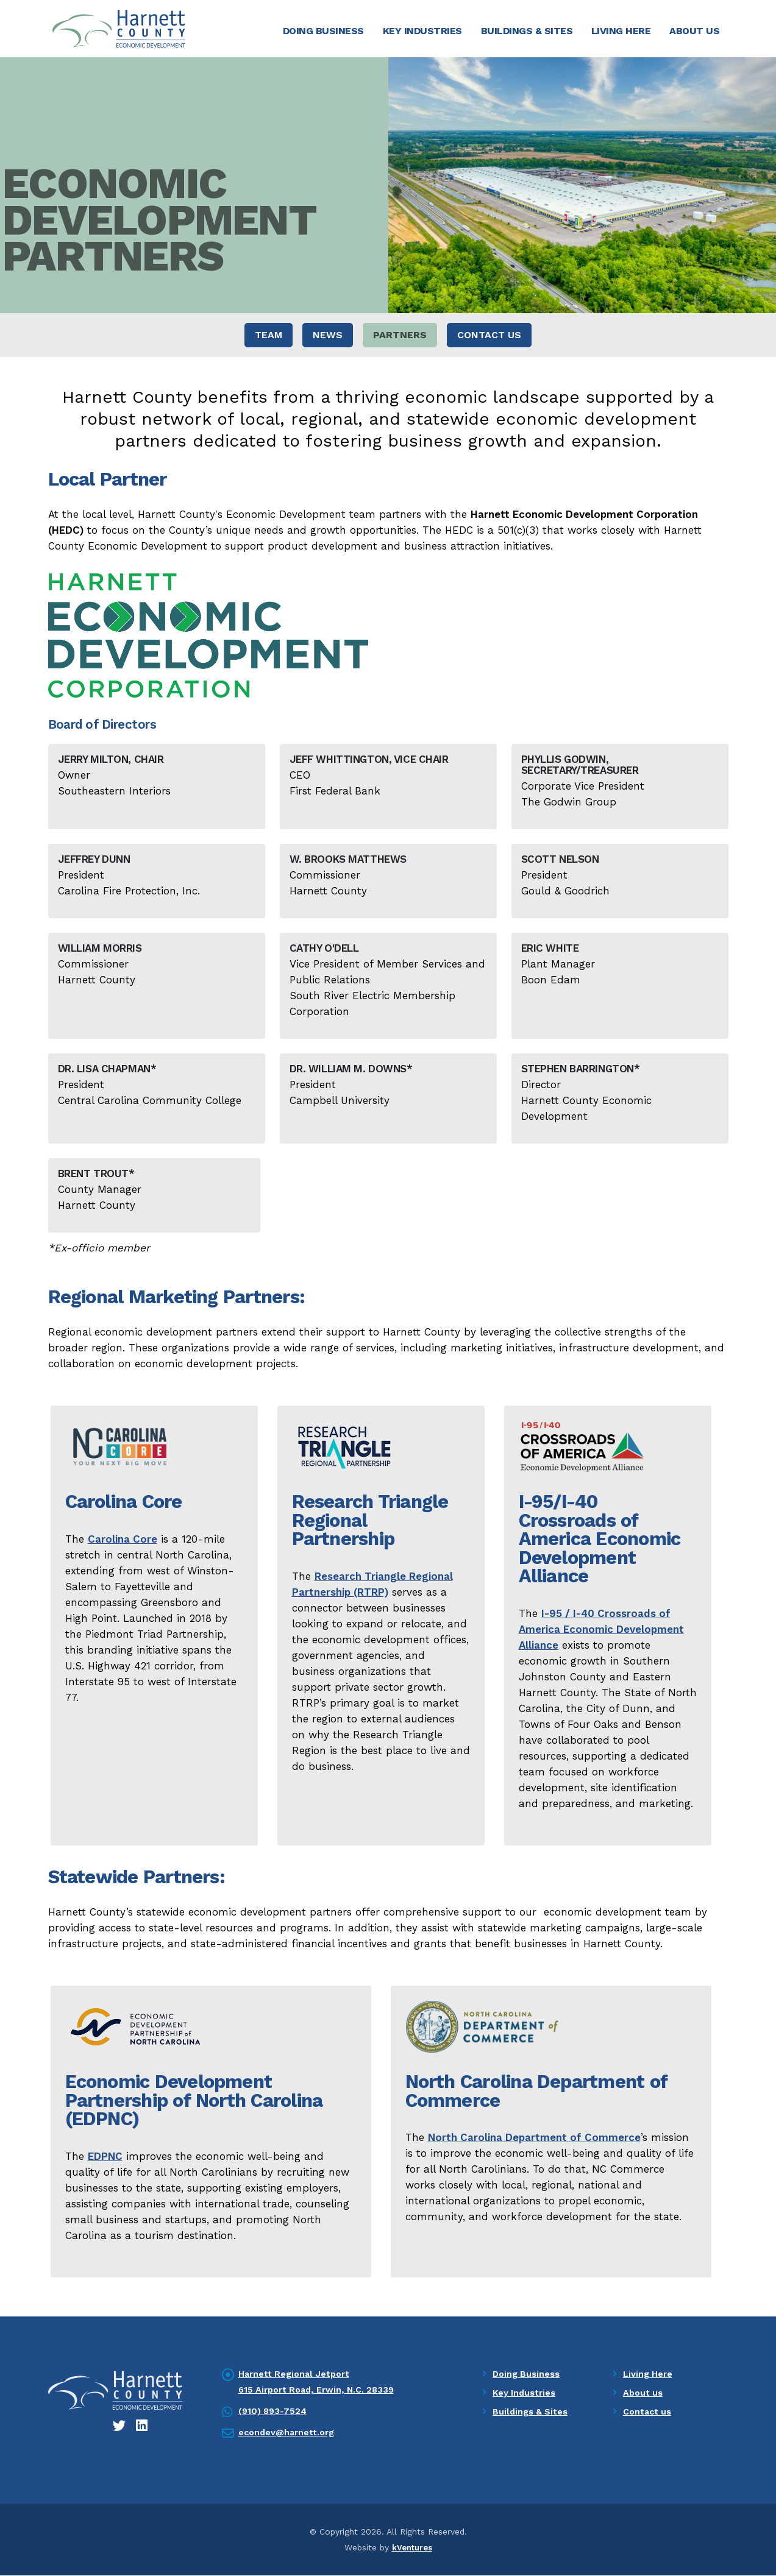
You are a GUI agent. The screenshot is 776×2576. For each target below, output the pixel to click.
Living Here (621, 31)
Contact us (649, 2412)
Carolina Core (122, 1540)
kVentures (412, 2548)
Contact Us (489, 336)
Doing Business (323, 31)
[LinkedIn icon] (143, 2427)
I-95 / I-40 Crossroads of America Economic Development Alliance (601, 1630)
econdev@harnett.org (289, 2433)
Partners (400, 336)
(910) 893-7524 (274, 2412)
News (328, 336)
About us (644, 2393)
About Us (694, 31)
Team (268, 336)
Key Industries (422, 31)
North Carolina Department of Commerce (534, 2138)
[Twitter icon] (120, 2427)
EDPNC (105, 2157)
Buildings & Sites (527, 31)
